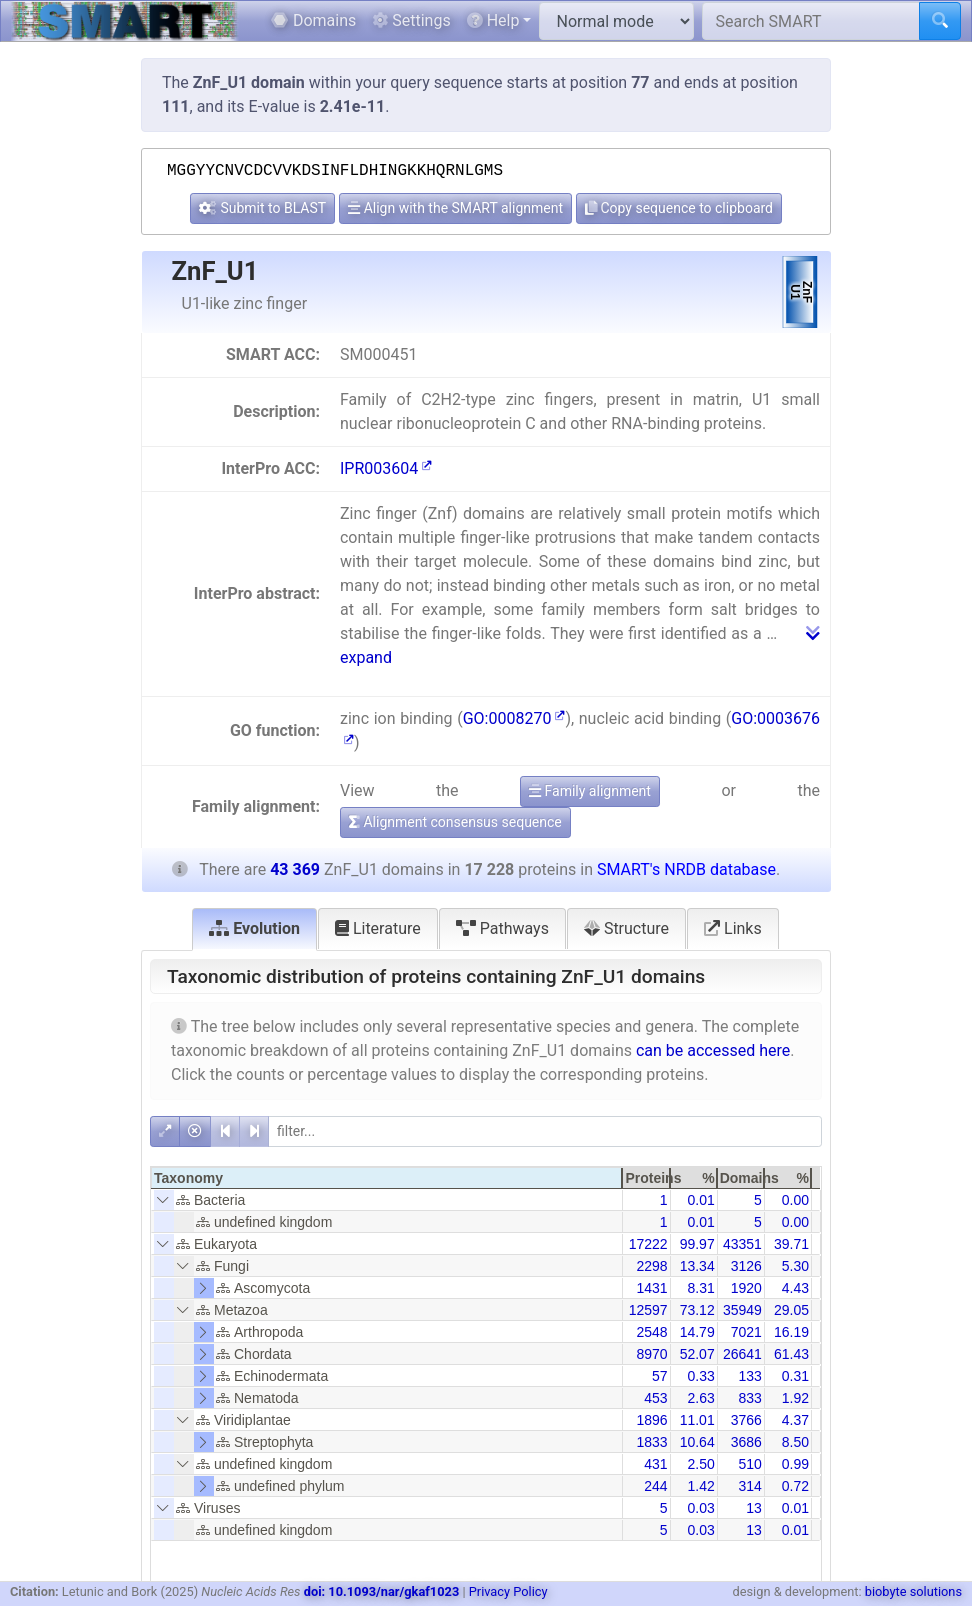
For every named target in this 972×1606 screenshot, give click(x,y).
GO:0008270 (514, 718)
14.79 (697, 1332)
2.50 (700, 1464)
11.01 (697, 1420)
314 (749, 1486)
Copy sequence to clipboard (679, 208)
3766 (746, 1420)
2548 (651, 1332)
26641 (742, 1354)
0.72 (795, 1486)
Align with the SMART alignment (455, 208)
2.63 (700, 1398)
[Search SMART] (811, 21)
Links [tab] (733, 928)
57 (660, 1376)
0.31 (795, 1376)
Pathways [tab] (502, 928)
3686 (746, 1442)
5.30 (795, 1266)
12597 (648, 1310)
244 (655, 1486)
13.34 (697, 1266)
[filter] (545, 1131)
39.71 (791, 1244)
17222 (648, 1244)
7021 (746, 1332)
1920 (746, 1288)
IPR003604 (386, 468)
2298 (651, 1266)
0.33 (700, 1376)
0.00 (795, 1200)
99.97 (697, 1244)
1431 (651, 1288)
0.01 (700, 1200)
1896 (651, 1420)
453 (655, 1398)
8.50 (795, 1442)
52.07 (697, 1354)
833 (749, 1398)
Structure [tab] (626, 928)
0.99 (795, 1464)
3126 (746, 1266)
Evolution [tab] (254, 928)
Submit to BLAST (262, 208)
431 (655, 1464)
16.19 (791, 1332)
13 (754, 1508)
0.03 (700, 1508)
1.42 (700, 1486)
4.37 (795, 1420)
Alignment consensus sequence (455, 822)
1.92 (795, 1398)
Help (493, 20)
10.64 (697, 1442)
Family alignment (590, 791)
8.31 (700, 1288)
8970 (651, 1354)
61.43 (791, 1354)
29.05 (791, 1310)
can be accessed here (713, 1050)
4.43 (795, 1288)
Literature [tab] (378, 928)
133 (749, 1376)
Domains (313, 20)
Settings (411, 20)
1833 (651, 1442)
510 (749, 1464)
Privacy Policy (508, 1591)
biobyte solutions (913, 1591)
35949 (742, 1310)
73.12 (697, 1310)
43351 (742, 1244)
